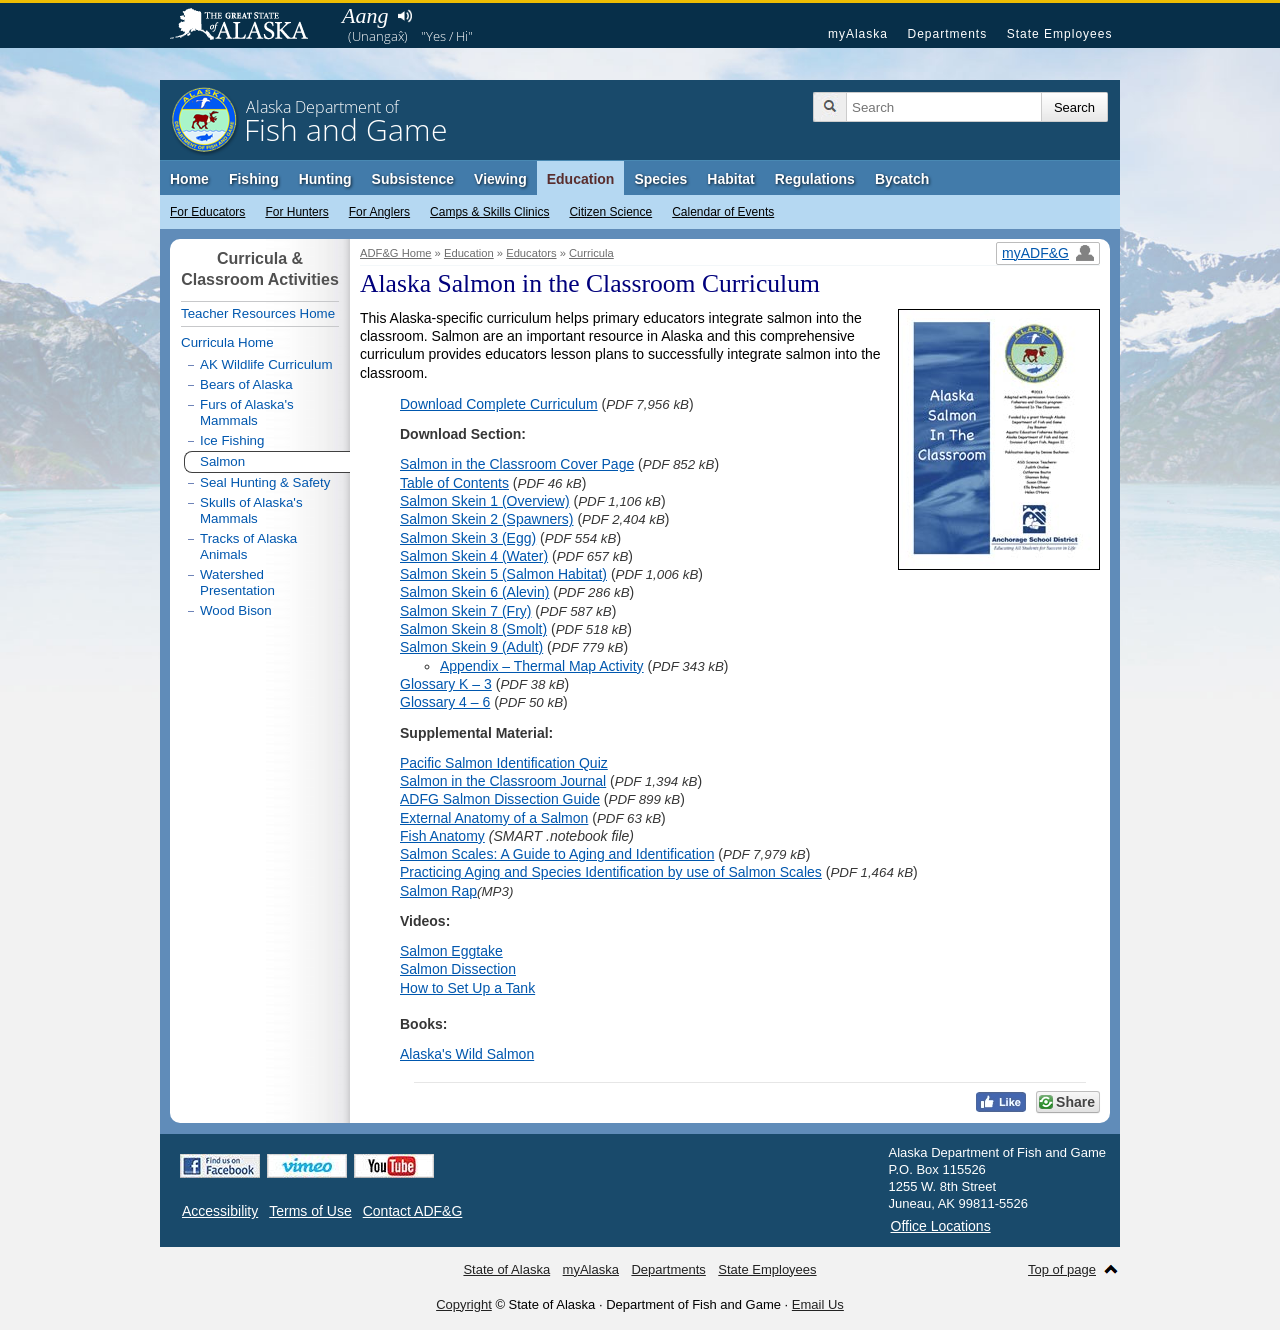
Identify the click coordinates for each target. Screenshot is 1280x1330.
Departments (947, 34)
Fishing (254, 179)
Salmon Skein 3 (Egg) (468, 538)
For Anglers (379, 212)
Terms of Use (310, 1211)
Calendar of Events (723, 212)
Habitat (730, 179)
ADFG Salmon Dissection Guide (500, 799)
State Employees (1060, 34)
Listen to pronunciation (404, 16)
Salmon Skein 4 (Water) (474, 556)
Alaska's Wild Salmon (467, 1054)
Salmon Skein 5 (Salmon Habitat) (503, 574)
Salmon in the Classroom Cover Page (517, 464)
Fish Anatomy (442, 836)
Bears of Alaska (246, 384)
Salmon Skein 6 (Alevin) (474, 592)
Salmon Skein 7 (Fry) (465, 611)
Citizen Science (610, 212)
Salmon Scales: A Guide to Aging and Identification (557, 854)
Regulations (815, 179)
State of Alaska (249, 26)
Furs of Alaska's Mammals (247, 412)
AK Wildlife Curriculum (266, 364)
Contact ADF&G (413, 1211)
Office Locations (941, 1226)
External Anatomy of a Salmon (494, 818)
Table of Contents (454, 483)
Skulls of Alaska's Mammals (251, 510)
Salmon (222, 461)
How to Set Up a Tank (467, 988)
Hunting (325, 179)
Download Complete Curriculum (499, 404)
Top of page (1062, 1269)
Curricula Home (227, 342)
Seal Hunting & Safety (265, 482)
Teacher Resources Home (258, 313)
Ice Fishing (232, 440)
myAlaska (858, 34)
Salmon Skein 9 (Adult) (471, 647)
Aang (365, 15)
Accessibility (220, 1211)
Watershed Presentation (237, 582)
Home (189, 179)
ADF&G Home (396, 253)
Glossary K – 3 (446, 684)
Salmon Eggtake (451, 951)
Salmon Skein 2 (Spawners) (487, 519)
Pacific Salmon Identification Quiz (504, 763)
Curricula (591, 253)
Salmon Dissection (458, 969)
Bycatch (902, 179)
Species (660, 179)
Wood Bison (236, 610)
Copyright (464, 1304)
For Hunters (296, 212)
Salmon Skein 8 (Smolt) (473, 629)
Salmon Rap (438, 891)
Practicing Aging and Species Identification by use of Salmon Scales (611, 872)
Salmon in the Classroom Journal (503, 781)
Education (581, 179)
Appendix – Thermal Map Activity (542, 666)
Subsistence (413, 179)
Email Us (818, 1304)
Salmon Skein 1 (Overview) (485, 501)
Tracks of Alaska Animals (248, 546)
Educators (531, 253)
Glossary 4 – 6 (445, 702)
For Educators (207, 212)
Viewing (500, 179)
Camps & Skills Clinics (489, 212)
